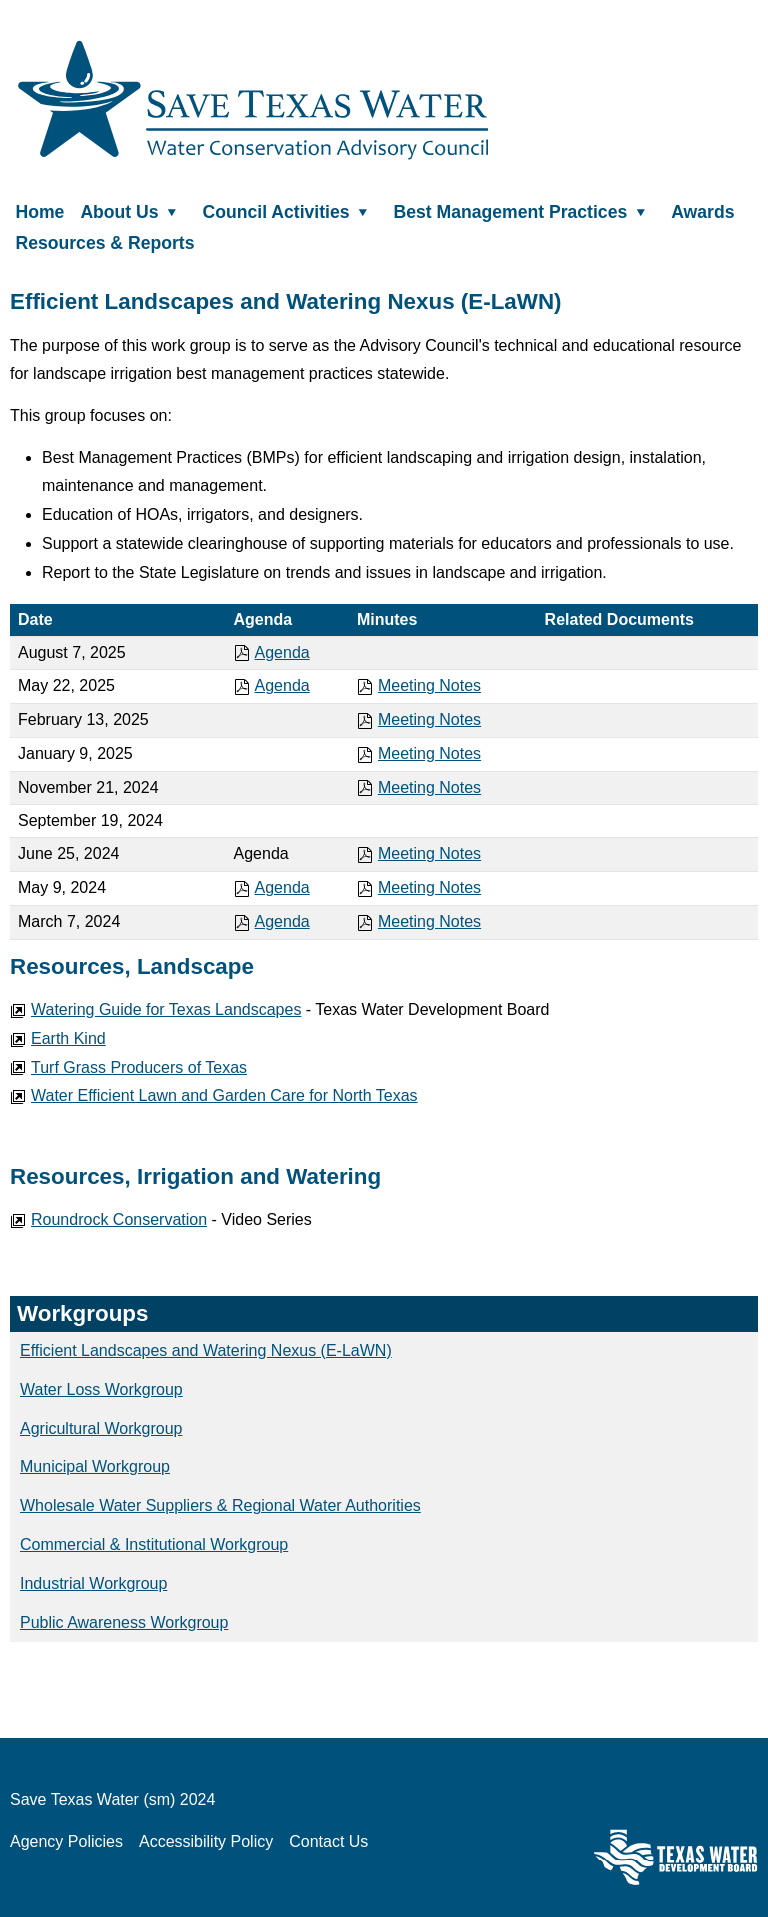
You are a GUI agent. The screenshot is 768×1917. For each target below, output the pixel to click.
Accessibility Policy (206, 1841)
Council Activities (290, 211)
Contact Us (328, 1841)
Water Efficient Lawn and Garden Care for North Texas (214, 1095)
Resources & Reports (105, 243)
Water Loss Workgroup (101, 1389)
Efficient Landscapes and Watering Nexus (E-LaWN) (206, 1350)
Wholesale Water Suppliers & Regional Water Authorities (220, 1505)
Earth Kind (58, 1038)
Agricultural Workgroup (101, 1428)
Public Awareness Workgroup (124, 1622)
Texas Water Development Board (676, 1856)
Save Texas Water (253, 100)
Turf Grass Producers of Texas (128, 1067)
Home (40, 211)
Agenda (272, 652)
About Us (133, 211)
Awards (702, 211)
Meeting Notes (419, 685)
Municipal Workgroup (95, 1466)
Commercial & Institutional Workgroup (154, 1544)
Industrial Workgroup (93, 1583)
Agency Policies (66, 1841)
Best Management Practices (525, 211)
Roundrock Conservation (108, 1219)
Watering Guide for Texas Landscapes (155, 1009)
